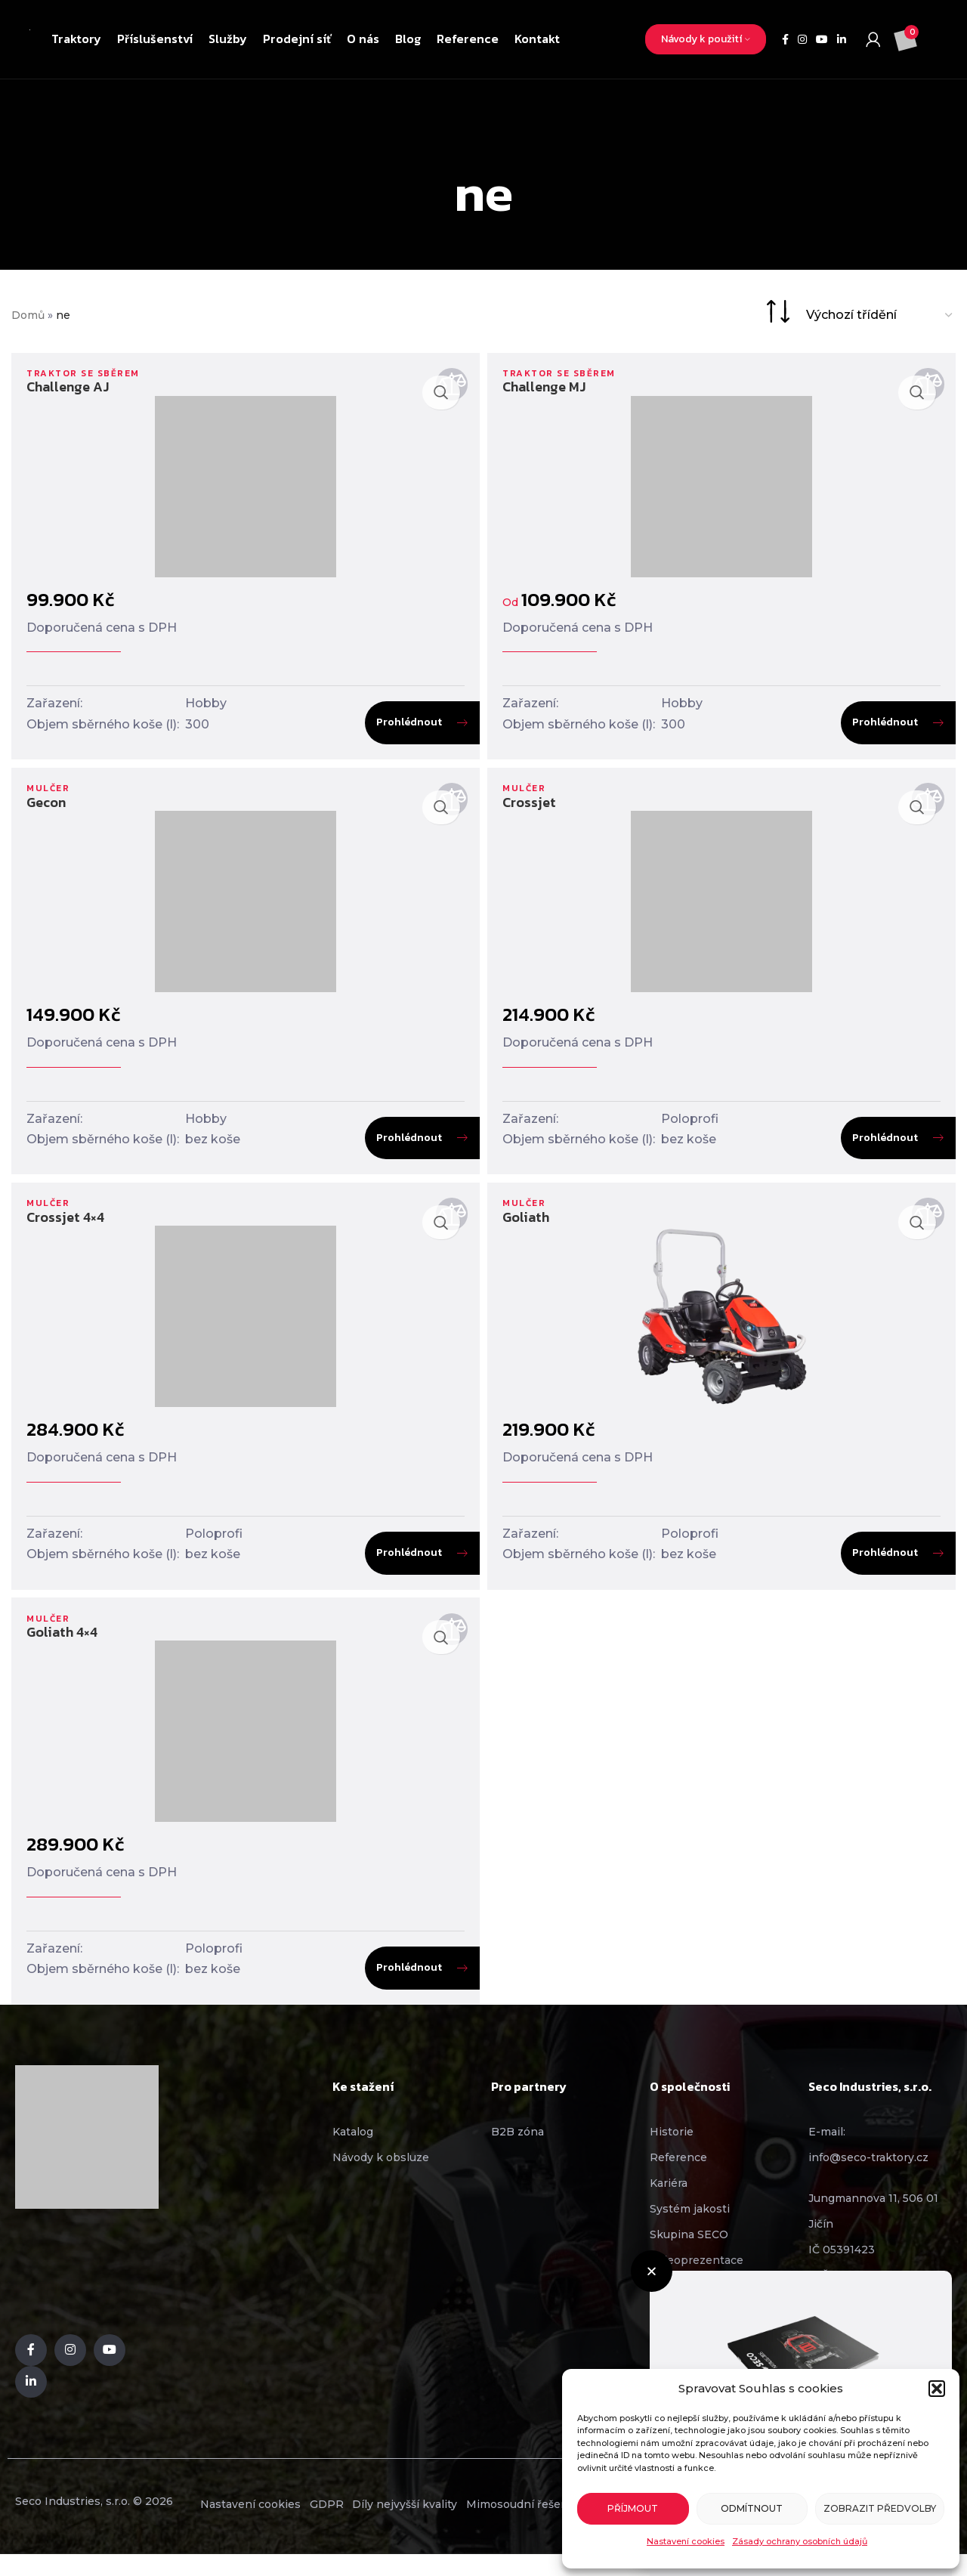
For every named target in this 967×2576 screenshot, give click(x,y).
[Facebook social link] (785, 39)
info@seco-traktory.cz (868, 2177)
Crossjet (533, 808)
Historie (672, 2151)
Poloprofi (693, 1125)
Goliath (529, 1230)
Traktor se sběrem (88, 373)
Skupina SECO (689, 2254)
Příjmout (632, 2508)
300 (197, 724)
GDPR (358, 2525)
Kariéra (668, 2203)
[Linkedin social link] (842, 39)
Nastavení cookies (685, 2541)
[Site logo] (29, 39)
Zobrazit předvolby (879, 2508)
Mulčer (50, 794)
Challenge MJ (547, 386)
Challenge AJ (67, 386)
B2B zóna (517, 2151)
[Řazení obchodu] (880, 315)
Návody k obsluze (380, 2177)
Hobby (206, 703)
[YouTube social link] (822, 39)
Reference (678, 2177)
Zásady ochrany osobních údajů (799, 2541)
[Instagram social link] (802, 39)
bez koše (212, 1146)
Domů (28, 315)
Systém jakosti (690, 2228)
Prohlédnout (405, 722)
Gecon (46, 808)
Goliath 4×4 (61, 1652)
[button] (936, 2388)
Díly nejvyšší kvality (458, 2525)
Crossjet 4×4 (65, 1230)
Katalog (352, 2151)
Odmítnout (752, 2508)
